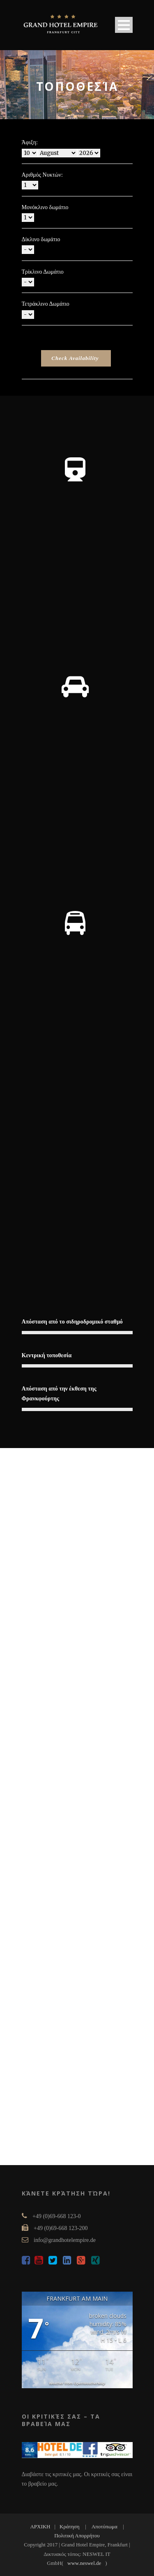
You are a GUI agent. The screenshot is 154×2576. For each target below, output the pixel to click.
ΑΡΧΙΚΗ (40, 2526)
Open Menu (124, 25)
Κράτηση (70, 2526)
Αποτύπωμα (104, 2526)
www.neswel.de (84, 2563)
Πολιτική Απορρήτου (77, 2535)
